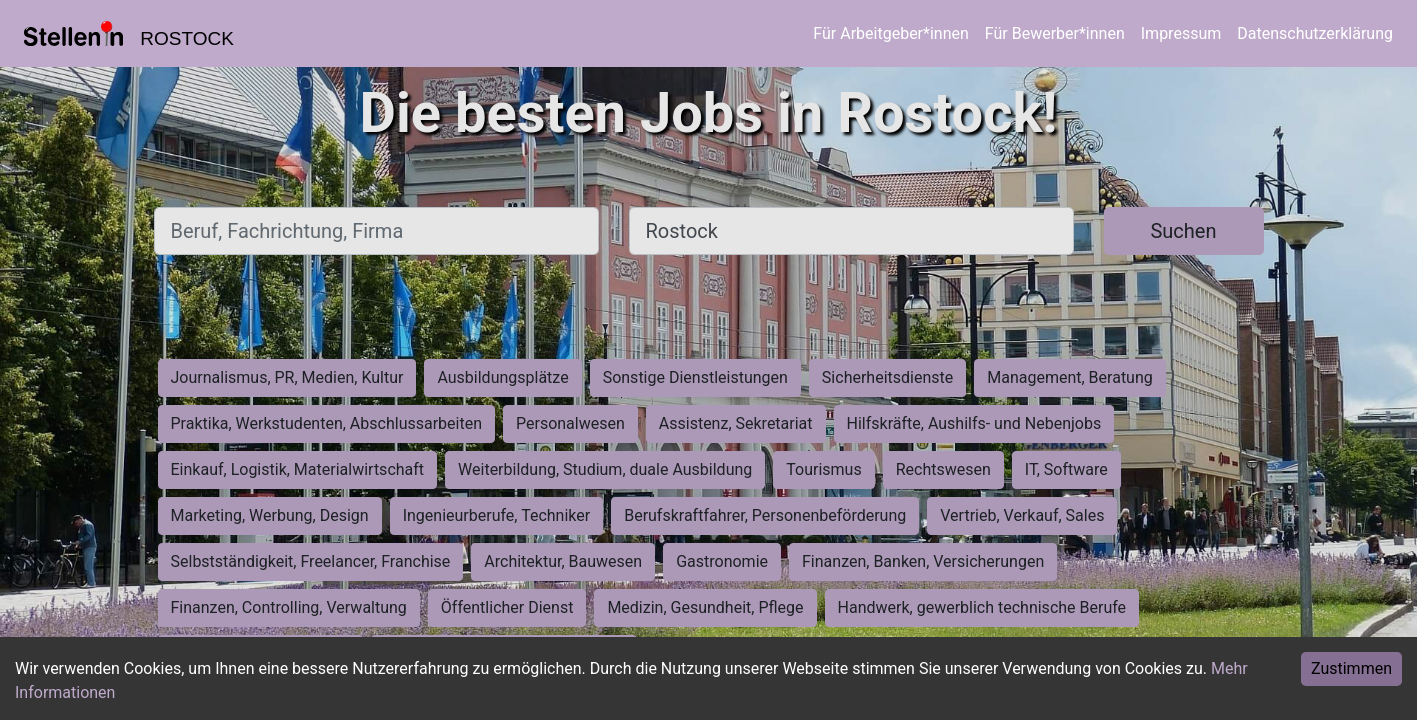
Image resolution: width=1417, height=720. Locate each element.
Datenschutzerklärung (1315, 33)
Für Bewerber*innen (1055, 33)
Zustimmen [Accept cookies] (1351, 668)
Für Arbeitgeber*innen (890, 33)
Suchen (1183, 231)
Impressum (1181, 33)
